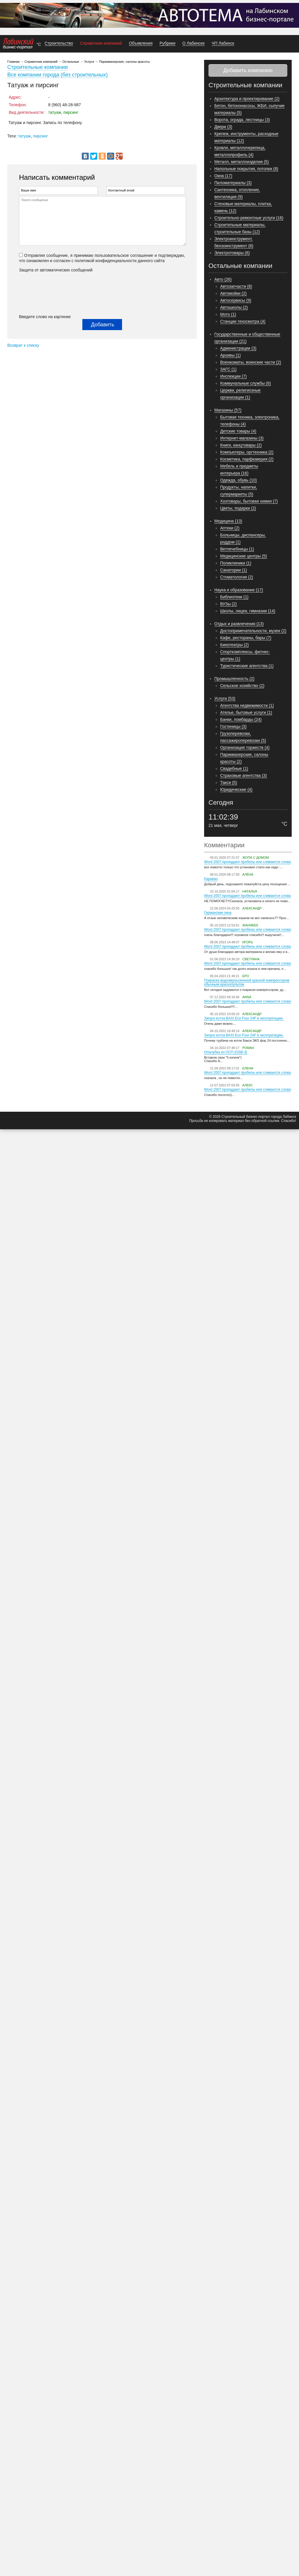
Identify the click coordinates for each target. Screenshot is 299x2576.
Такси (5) (228, 782)
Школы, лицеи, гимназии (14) (247, 611)
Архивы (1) (230, 355)
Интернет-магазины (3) (242, 438)
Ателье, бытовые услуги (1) (246, 712)
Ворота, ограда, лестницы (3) (242, 119)
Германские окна (218, 913)
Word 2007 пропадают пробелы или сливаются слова (247, 862)
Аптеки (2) (229, 528)
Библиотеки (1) (234, 597)
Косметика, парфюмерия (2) (247, 459)
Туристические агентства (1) (247, 665)
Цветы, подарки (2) (238, 508)
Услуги (89, 61)
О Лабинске (193, 43)
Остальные (70, 61)
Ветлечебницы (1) (237, 549)
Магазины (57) (227, 410)
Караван (211, 879)
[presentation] (43, 293)
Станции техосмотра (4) (242, 321)
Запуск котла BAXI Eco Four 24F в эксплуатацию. (244, 1018)
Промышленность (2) (234, 678)
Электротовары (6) (232, 252)
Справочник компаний (101, 43)
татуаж (24, 136)
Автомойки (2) (233, 293)
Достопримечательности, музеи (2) (253, 630)
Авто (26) (223, 279)
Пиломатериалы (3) (233, 182)
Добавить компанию (247, 70)
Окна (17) (223, 175)
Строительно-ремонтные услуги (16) (248, 217)
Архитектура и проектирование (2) (246, 98)
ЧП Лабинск (223, 43)
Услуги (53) (224, 698)
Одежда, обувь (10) (238, 480)
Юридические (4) (236, 789)
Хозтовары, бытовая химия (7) (249, 501)
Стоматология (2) (236, 577)
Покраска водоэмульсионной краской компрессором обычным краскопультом (246, 982)
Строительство (59, 43)
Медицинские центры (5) (243, 556)
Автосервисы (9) (235, 300)
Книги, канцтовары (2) (241, 445)
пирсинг (40, 136)
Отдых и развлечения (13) (239, 623)
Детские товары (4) (238, 431)
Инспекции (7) (233, 376)
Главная (13, 61)
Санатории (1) (233, 570)
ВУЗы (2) (228, 604)
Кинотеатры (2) (234, 644)
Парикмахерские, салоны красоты (124, 61)
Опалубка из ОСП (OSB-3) (225, 1052)
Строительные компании (37, 67)
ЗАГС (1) (228, 369)
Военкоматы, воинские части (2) (250, 362)
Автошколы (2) (234, 307)
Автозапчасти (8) (236, 286)
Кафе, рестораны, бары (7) (245, 637)
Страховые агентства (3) (243, 775)
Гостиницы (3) (233, 726)
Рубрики (167, 43)
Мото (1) (228, 314)
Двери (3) (223, 126)
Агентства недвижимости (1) (247, 705)
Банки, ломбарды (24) (241, 719)
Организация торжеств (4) (245, 747)
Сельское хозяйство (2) (242, 685)
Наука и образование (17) (238, 590)
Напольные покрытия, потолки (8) (246, 168)
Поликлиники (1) (235, 563)
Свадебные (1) (234, 768)
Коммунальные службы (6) (245, 383)
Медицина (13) (228, 521)
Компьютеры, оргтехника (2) (247, 452)
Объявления (140, 43)
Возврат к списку (23, 345)
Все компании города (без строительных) (57, 75)
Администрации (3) (238, 348)
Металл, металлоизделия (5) (241, 161)
